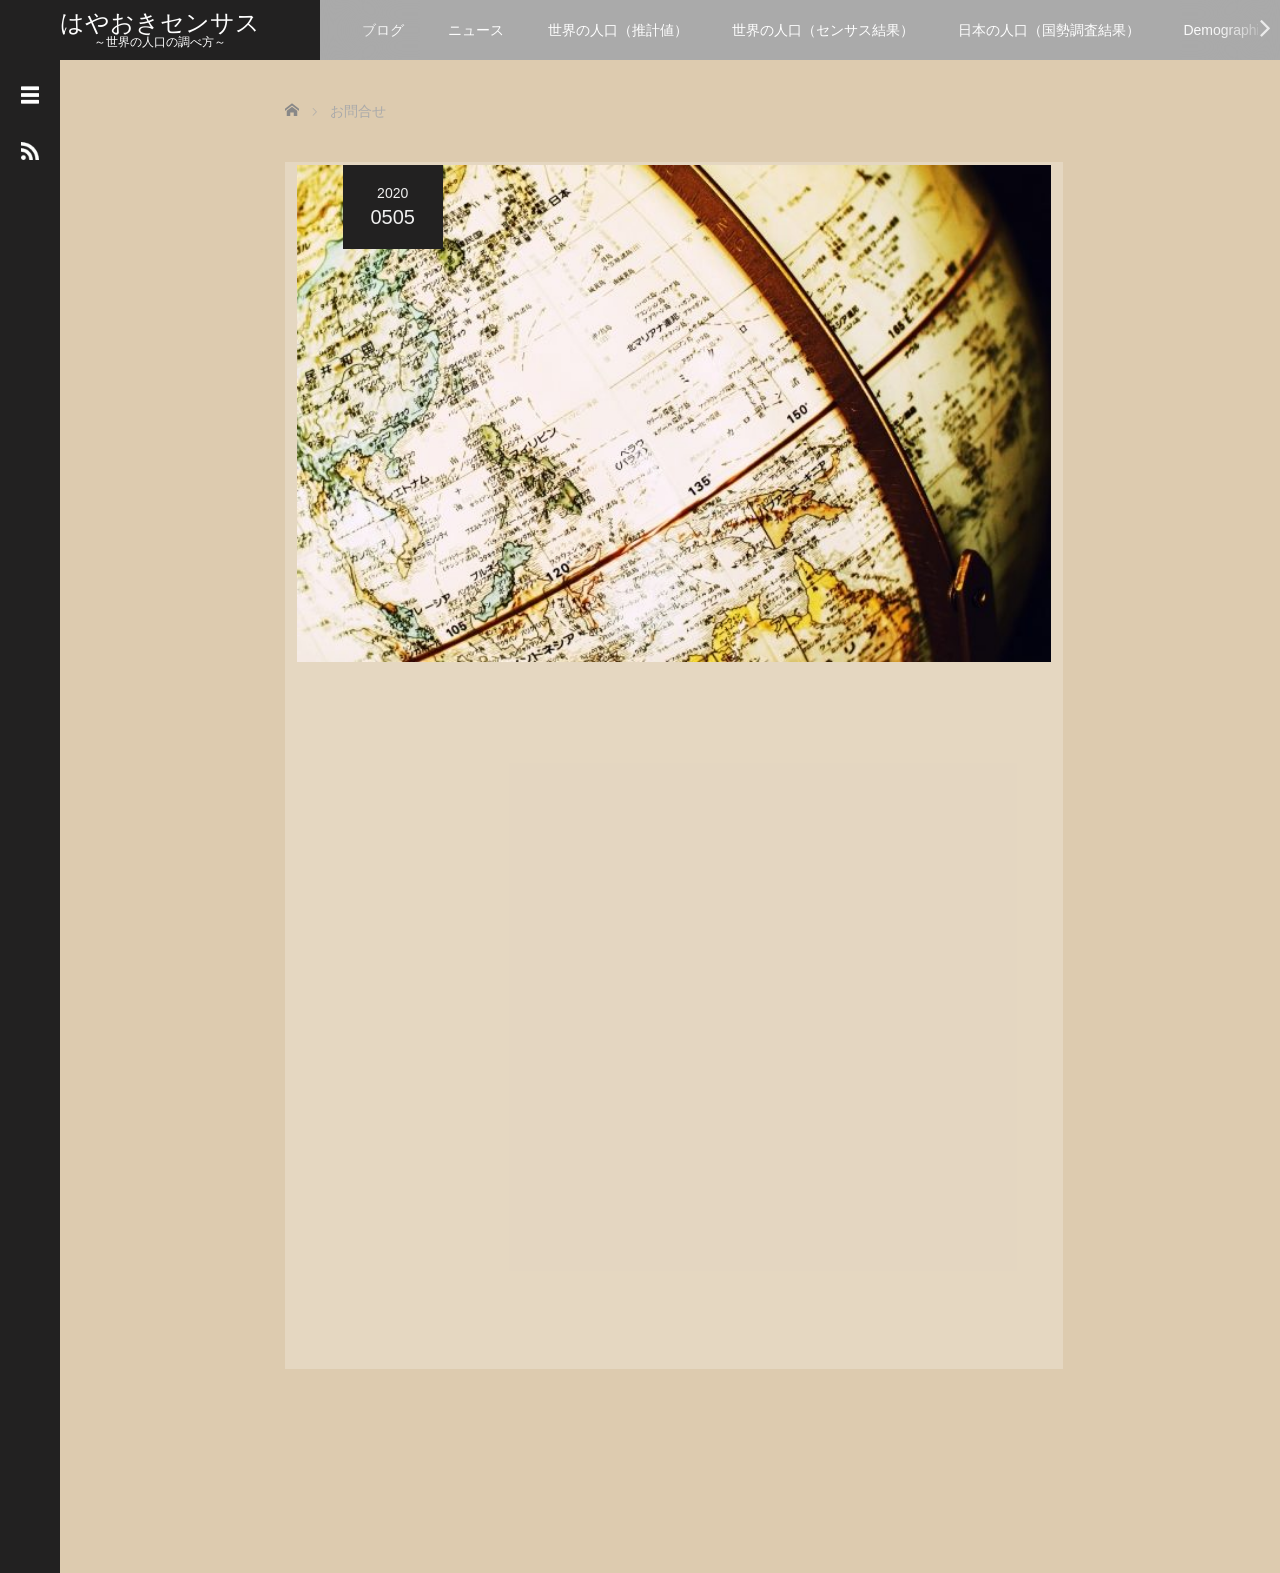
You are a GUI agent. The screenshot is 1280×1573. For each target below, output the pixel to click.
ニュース (476, 30)
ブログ (383, 30)
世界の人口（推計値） (618, 30)
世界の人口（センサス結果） (823, 30)
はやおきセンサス (160, 22)
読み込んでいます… (645, 1012)
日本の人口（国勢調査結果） (1049, 30)
